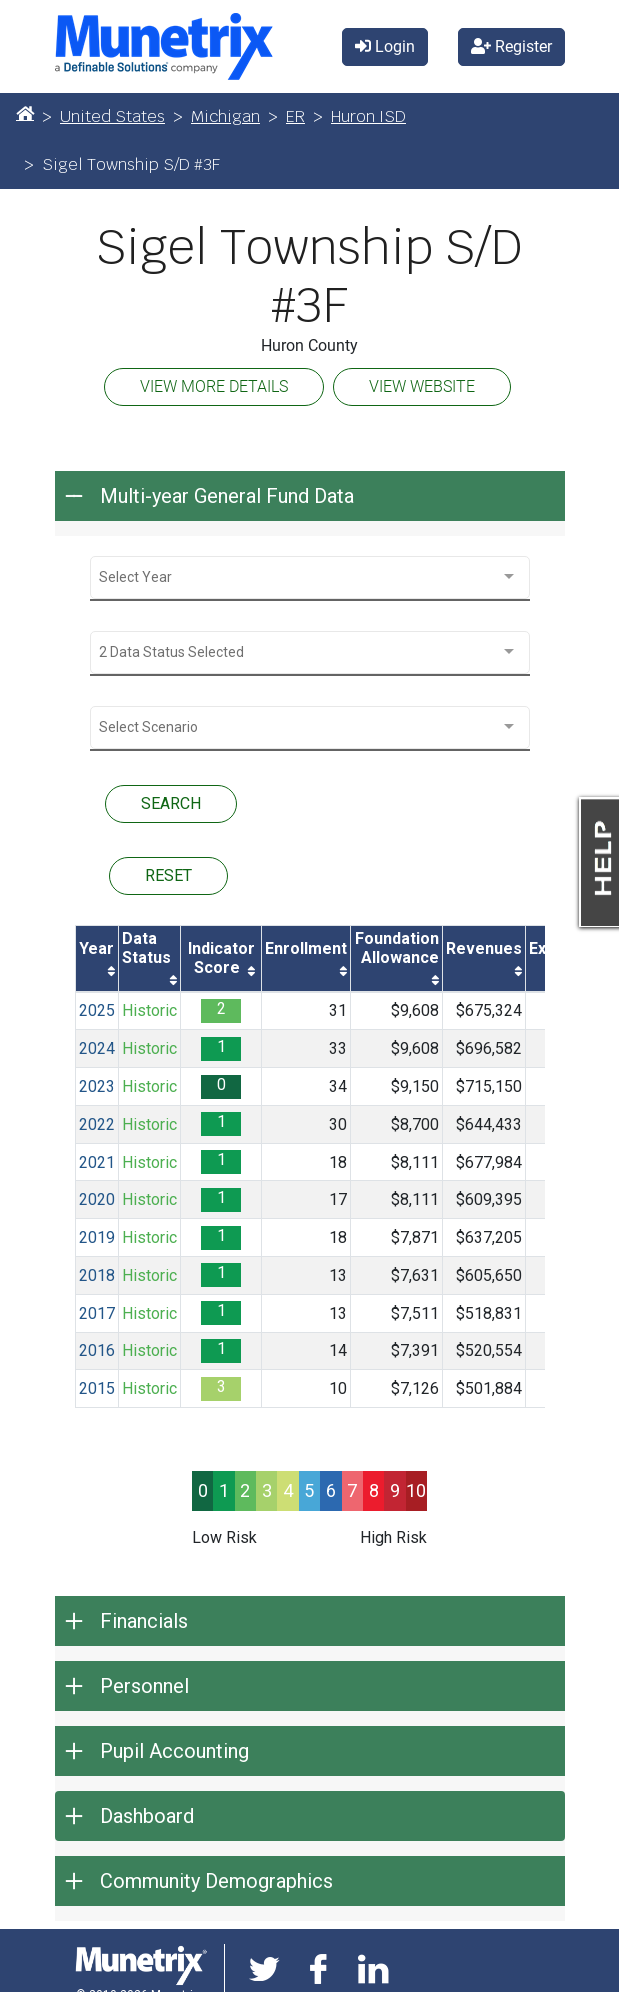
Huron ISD (368, 116)
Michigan (225, 116)
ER (295, 116)
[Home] (25, 113)
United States (112, 116)
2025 (97, 1010)
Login (385, 46)
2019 (97, 1237)
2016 (97, 1350)
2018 (97, 1275)
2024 (97, 1048)
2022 (97, 1124)
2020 (97, 1199)
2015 (97, 1388)
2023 (97, 1086)
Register (511, 46)
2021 (97, 1162)
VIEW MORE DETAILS (214, 386)
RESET (168, 875)
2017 (97, 1313)
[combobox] (310, 577)
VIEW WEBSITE (422, 386)
